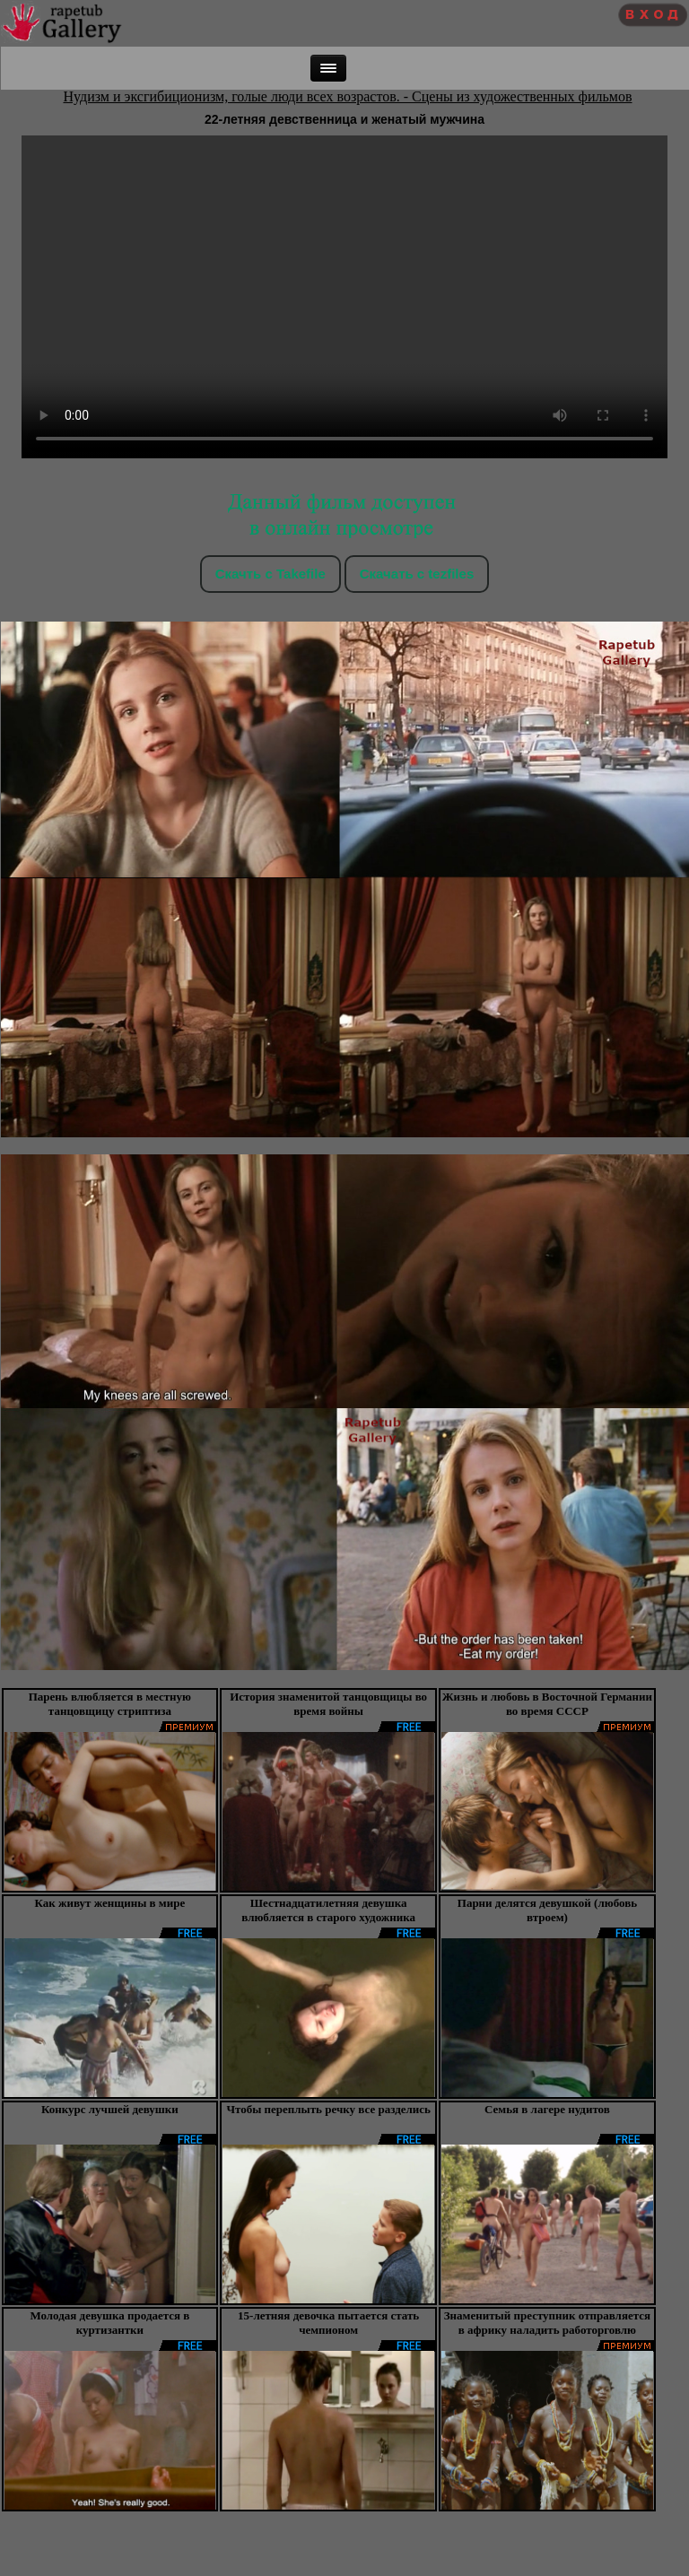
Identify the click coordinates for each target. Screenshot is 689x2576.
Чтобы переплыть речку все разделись (328, 2109)
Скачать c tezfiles (417, 573)
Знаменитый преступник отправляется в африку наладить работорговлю (547, 2323)
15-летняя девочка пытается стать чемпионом (328, 2323)
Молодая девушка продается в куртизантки (109, 2323)
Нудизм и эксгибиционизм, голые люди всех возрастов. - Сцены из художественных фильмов (348, 96)
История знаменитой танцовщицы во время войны (328, 1704)
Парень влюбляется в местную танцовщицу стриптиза (110, 1704)
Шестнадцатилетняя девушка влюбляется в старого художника (328, 1910)
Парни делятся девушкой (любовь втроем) (547, 1910)
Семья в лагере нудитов (547, 2109)
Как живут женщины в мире (110, 1903)
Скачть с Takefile (270, 573)
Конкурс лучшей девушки (110, 2109)
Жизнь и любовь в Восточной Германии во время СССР (547, 1704)
